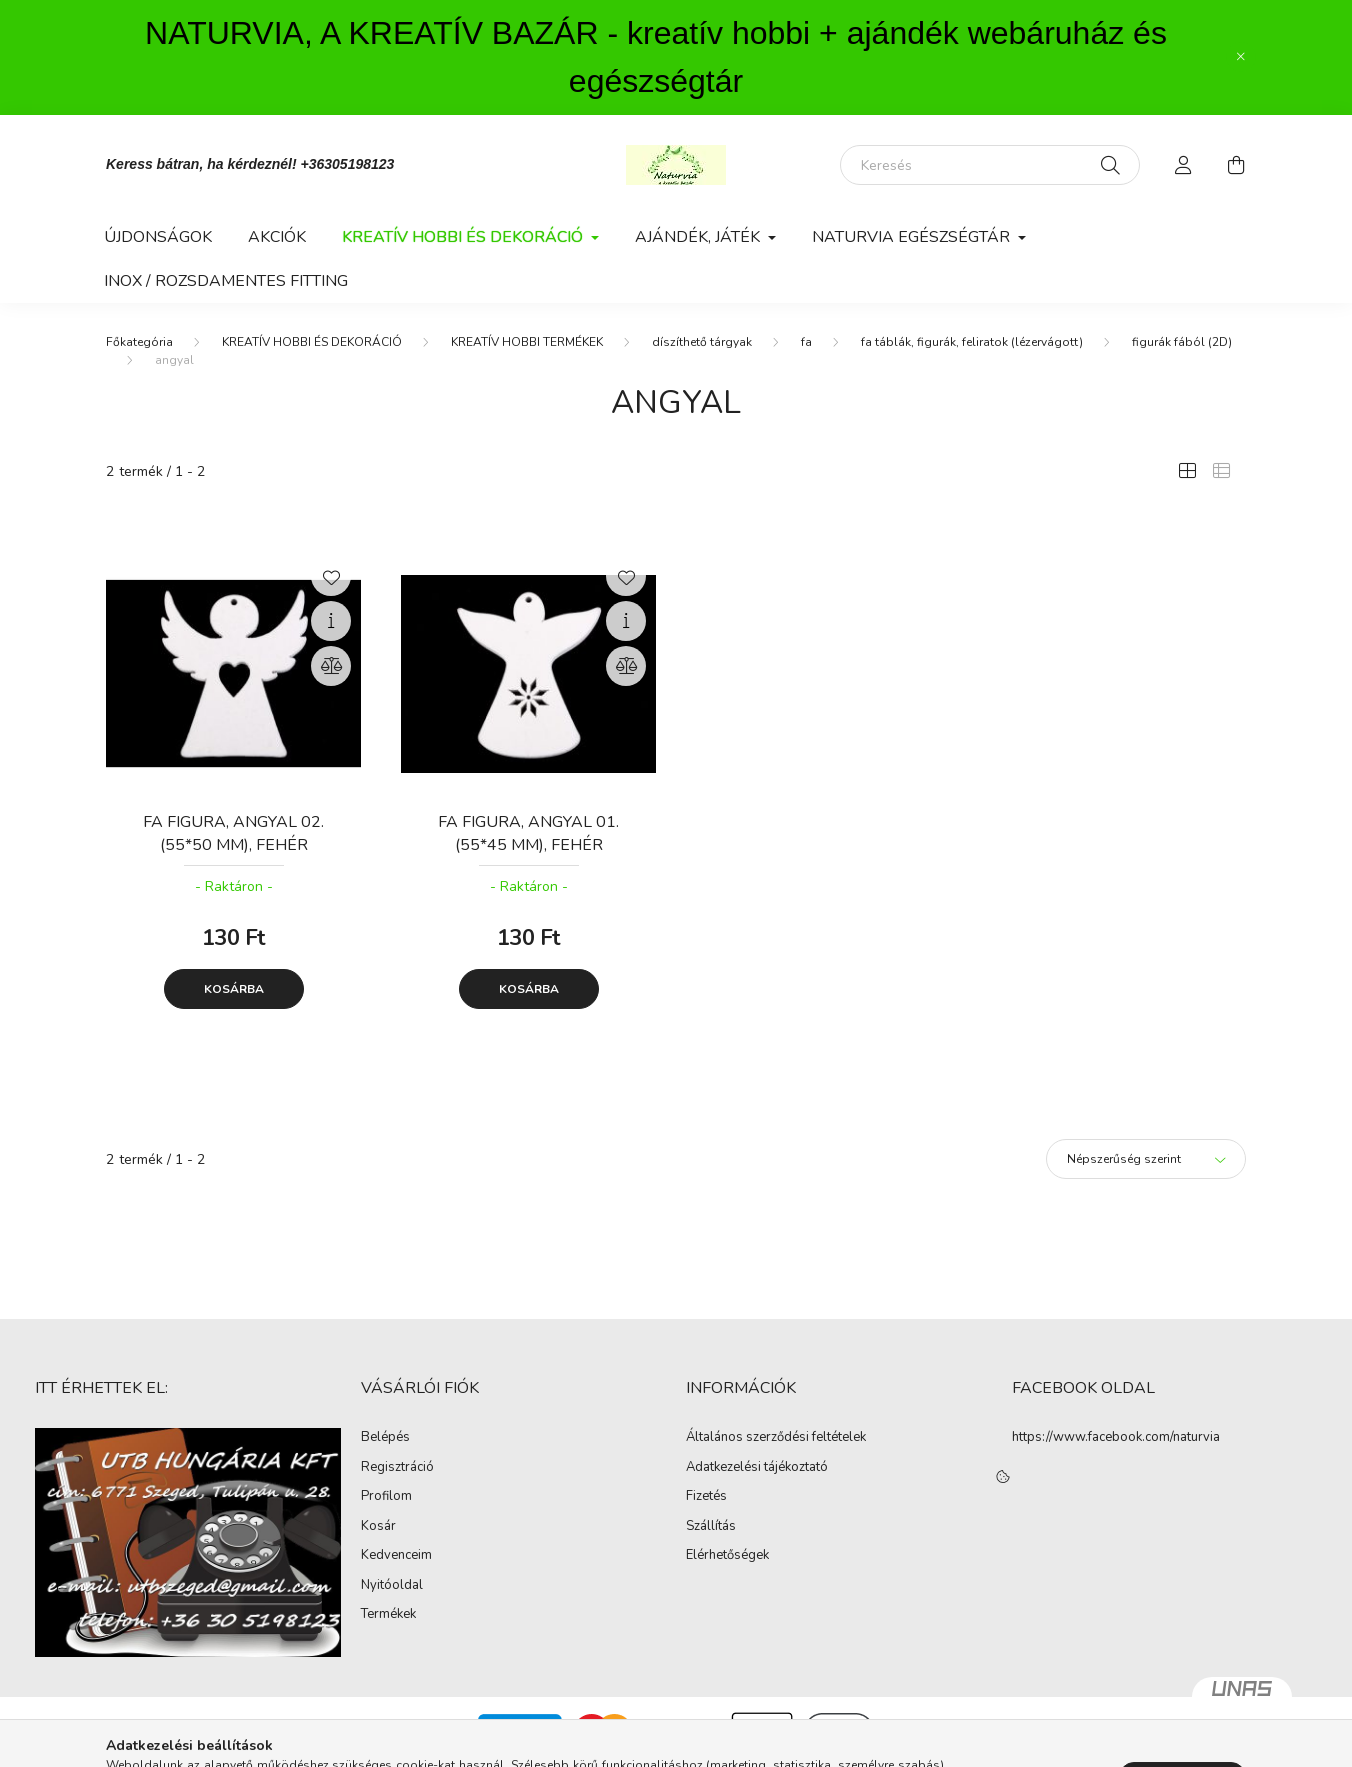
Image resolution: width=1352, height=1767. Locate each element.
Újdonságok (158, 237)
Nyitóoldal (392, 1586)
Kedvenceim (396, 1556)
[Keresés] (990, 165)
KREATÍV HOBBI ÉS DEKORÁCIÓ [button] (464, 237)
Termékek (388, 1615)
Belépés (385, 1438)
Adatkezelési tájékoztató (757, 1468)
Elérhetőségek (727, 1556)
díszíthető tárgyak (702, 342)
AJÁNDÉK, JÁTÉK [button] (699, 237)
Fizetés (706, 1497)
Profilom (386, 1497)
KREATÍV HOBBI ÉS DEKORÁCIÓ (312, 342)
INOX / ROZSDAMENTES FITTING (226, 281)
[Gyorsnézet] (331, 621)
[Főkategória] (139, 342)
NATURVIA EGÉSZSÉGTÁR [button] (913, 237)
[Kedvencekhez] (331, 576)
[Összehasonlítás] (331, 666)
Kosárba (234, 989)
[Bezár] (1241, 57)
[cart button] (1236, 165)
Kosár (378, 1527)
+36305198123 (348, 164)
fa (806, 342)
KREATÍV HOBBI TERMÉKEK (527, 342)
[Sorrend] (1146, 1159)
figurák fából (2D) (1182, 342)
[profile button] (1184, 165)
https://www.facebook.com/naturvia (1116, 1437)
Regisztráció (397, 1468)
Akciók (277, 237)
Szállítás (711, 1527)
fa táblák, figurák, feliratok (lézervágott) (972, 342)
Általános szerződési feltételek (776, 1438)
